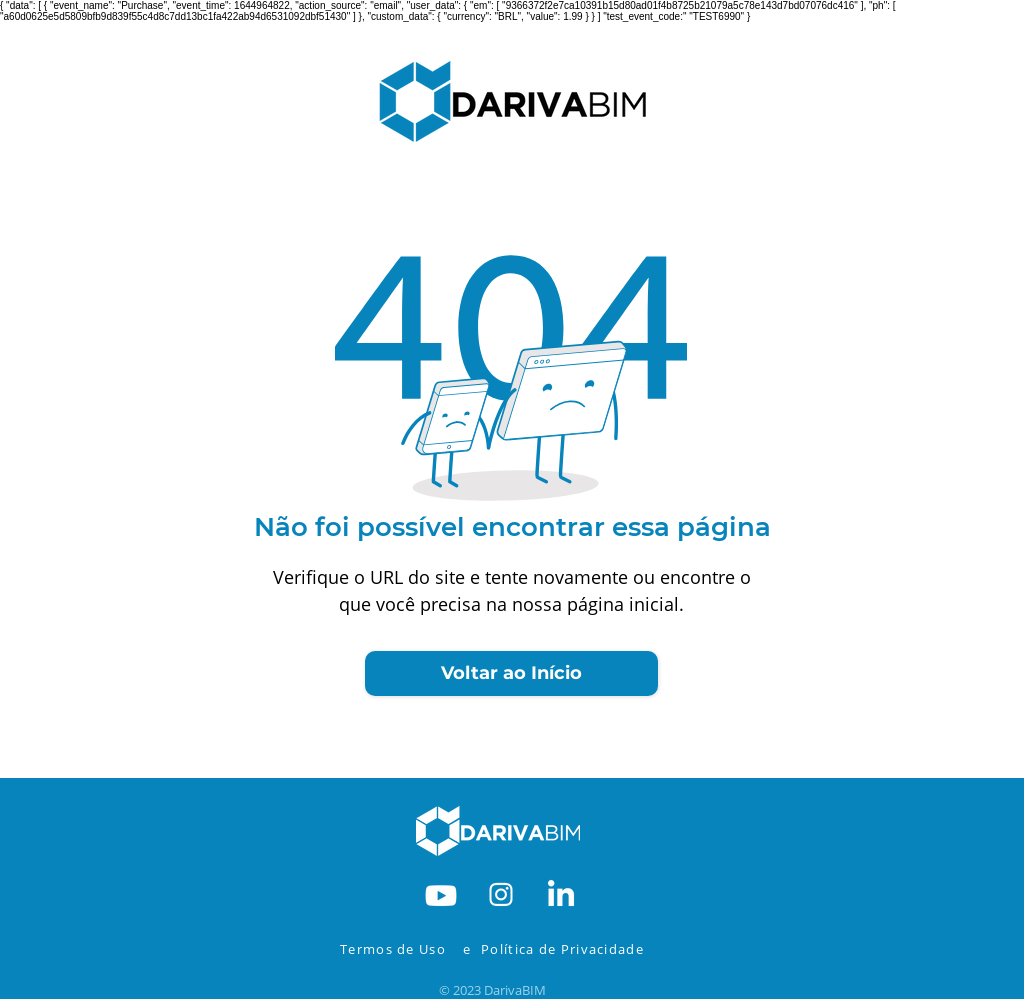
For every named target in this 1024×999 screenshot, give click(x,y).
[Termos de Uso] (398, 949)
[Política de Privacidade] (576, 949)
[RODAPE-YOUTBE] (441, 893)
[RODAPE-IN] (561, 893)
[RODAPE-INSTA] (501, 893)
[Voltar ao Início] (511, 673)
